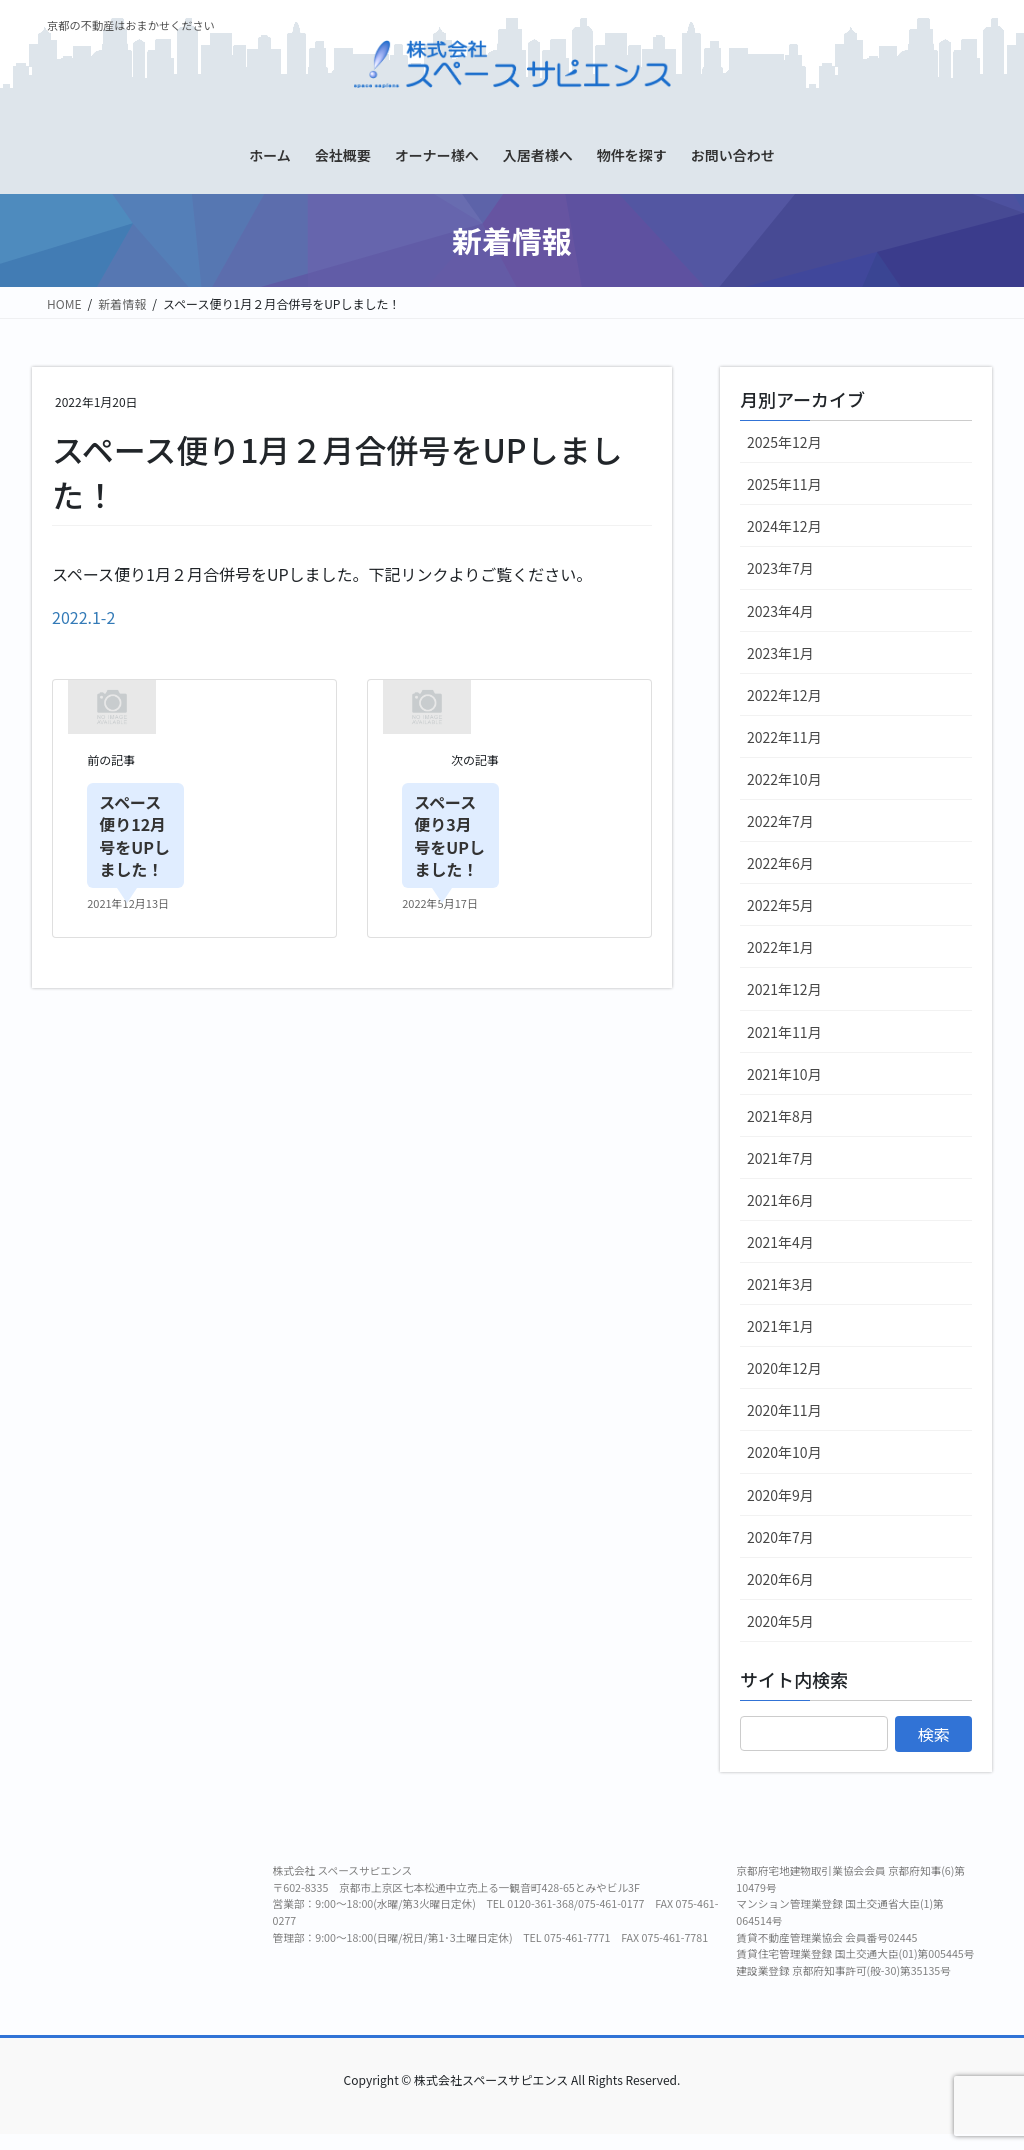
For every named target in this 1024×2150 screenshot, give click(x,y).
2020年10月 (784, 1452)
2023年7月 (780, 568)
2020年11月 (784, 1410)
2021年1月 (780, 1326)
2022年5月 (780, 905)
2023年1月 (780, 653)
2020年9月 (780, 1495)
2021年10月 (784, 1074)
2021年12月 (784, 989)
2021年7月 (780, 1158)
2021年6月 (780, 1200)
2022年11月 (784, 737)
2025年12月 (784, 442)
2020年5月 (780, 1621)
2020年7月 (780, 1537)
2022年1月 (780, 947)
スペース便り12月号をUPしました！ (134, 835)
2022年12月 (784, 695)
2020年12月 (784, 1368)
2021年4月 (780, 1242)
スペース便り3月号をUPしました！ (449, 835)
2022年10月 (784, 779)
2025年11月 (784, 484)
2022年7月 (780, 821)
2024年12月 (784, 526)
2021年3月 (780, 1284)
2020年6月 (780, 1579)
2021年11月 (784, 1032)
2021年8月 (780, 1116)
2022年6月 (780, 863)
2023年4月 (780, 611)
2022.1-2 (83, 617)
